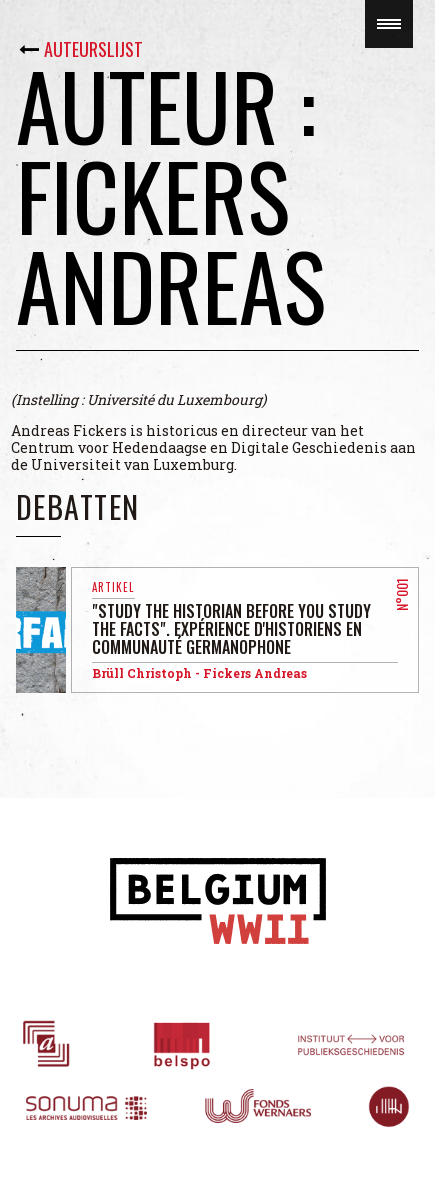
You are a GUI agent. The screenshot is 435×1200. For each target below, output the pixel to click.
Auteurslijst (93, 49)
